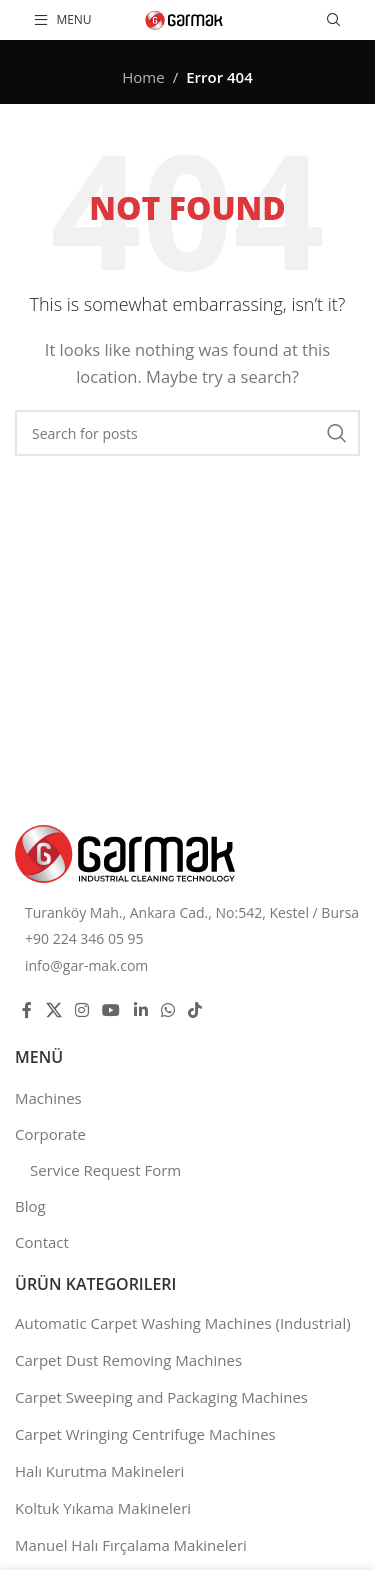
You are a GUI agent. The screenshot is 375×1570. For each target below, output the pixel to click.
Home (143, 77)
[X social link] (53, 1010)
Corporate (50, 1134)
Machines (48, 1098)
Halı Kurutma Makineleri (99, 1471)
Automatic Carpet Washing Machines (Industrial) (183, 1323)
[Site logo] (184, 18)
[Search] (334, 20)
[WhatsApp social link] (167, 1010)
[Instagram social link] (81, 1010)
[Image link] (125, 852)
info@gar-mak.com (86, 965)
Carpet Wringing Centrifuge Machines (145, 1434)
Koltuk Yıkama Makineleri (103, 1508)
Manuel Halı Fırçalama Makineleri (131, 1545)
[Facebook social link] (27, 1010)
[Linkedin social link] (140, 1010)
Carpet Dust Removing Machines (128, 1360)
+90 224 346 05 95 (84, 938)
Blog (30, 1206)
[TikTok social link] (195, 1010)
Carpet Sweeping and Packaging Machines (161, 1397)
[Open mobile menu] (62, 20)
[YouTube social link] (111, 1010)
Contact (42, 1242)
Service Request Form (105, 1170)
